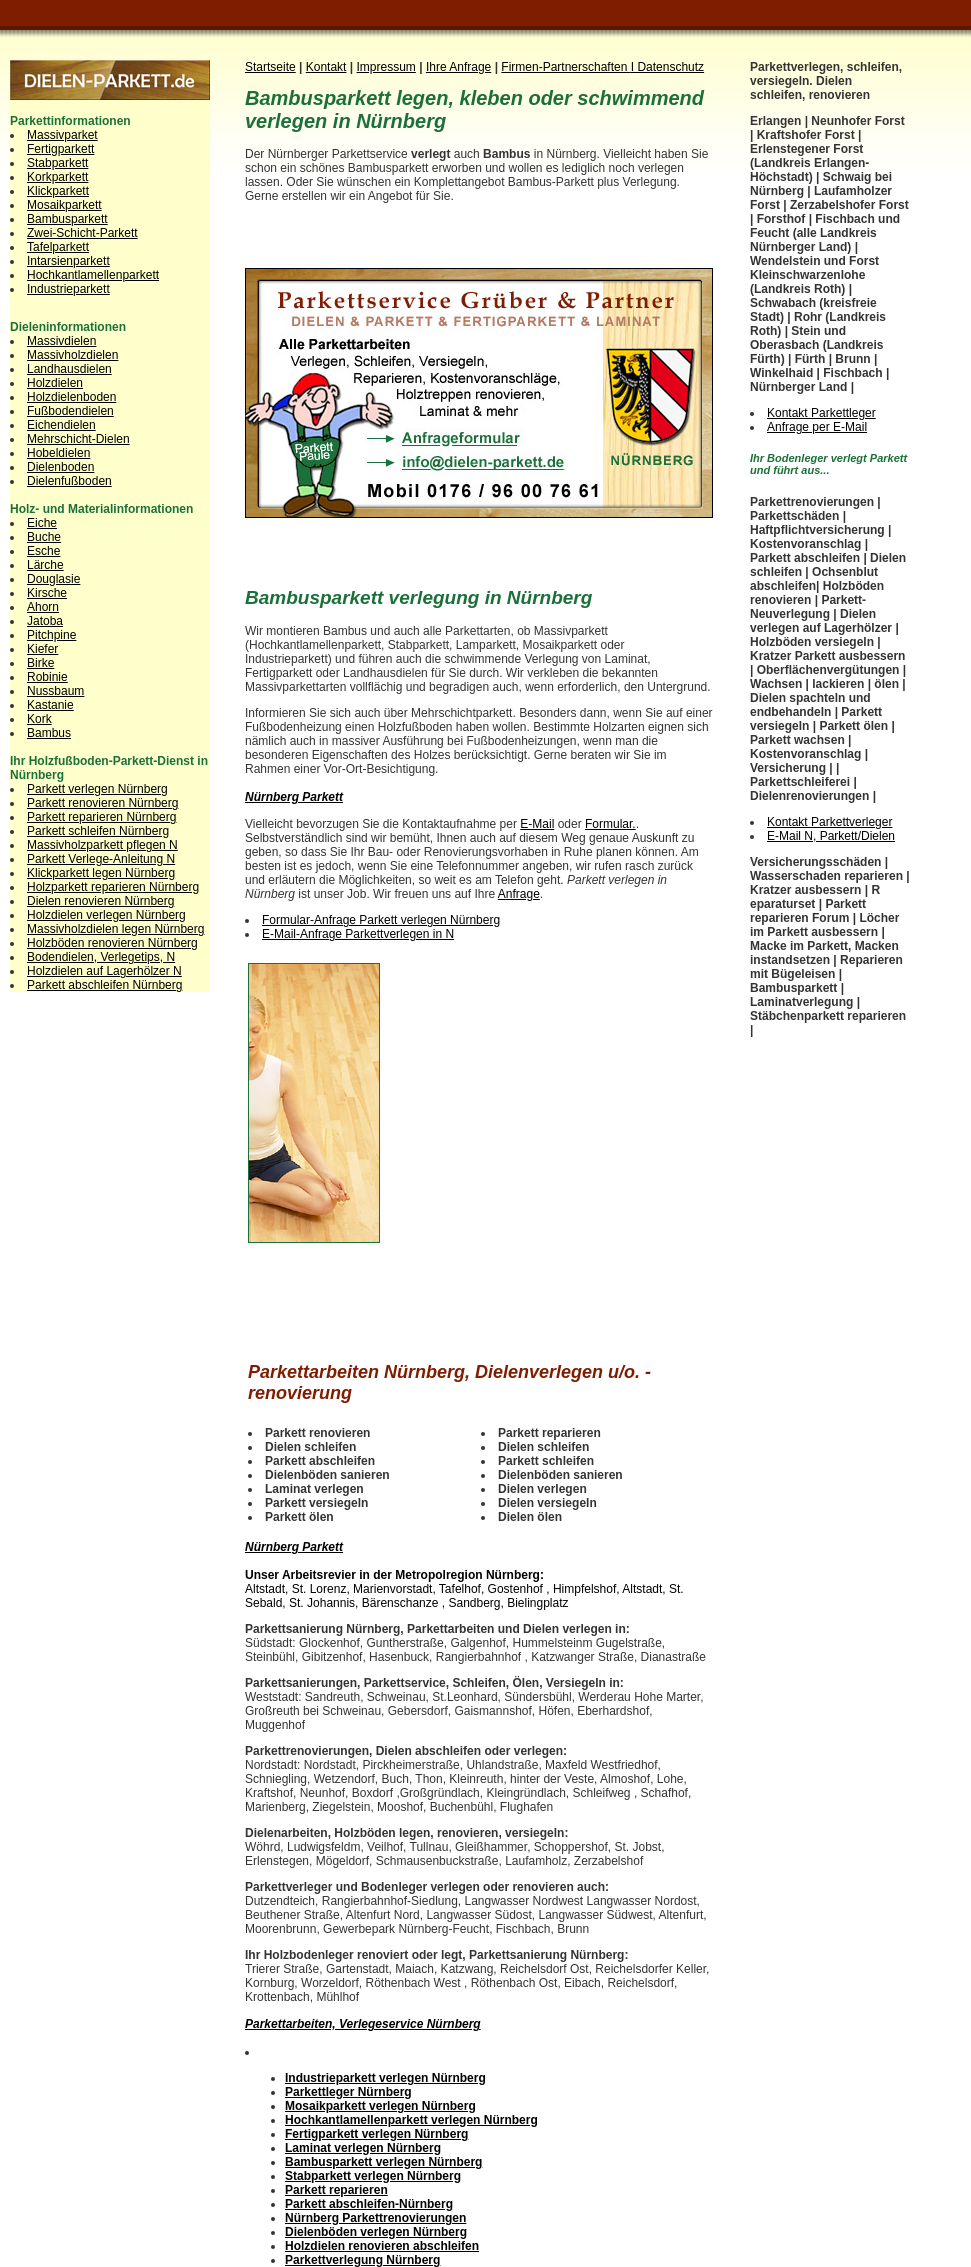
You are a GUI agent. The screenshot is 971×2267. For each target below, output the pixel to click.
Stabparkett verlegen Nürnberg (373, 2176)
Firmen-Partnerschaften (565, 67)
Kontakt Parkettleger (821, 413)
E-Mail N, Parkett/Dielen (831, 836)
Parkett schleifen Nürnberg (98, 831)
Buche (44, 537)
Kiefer (42, 649)
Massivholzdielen (72, 355)
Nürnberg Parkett (294, 797)
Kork (39, 719)
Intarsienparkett (68, 261)
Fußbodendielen (70, 411)
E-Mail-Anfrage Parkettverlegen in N (358, 934)
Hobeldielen (58, 453)
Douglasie (53, 579)
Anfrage (519, 894)
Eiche (42, 523)
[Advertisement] (479, 248)
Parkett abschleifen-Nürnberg (369, 2204)
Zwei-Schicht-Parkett (82, 233)
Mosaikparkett (64, 205)
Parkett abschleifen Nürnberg (104, 985)
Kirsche (47, 593)
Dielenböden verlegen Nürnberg (376, 2232)
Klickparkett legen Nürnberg (101, 873)
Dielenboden (60, 467)
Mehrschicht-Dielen (78, 439)
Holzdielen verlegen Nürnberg (106, 915)
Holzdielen (55, 383)
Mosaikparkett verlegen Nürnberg (380, 2106)
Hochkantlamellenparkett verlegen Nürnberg (411, 2120)
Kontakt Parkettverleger (829, 822)
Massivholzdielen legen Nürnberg (115, 929)
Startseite (270, 67)
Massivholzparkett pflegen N (102, 845)
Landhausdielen (69, 369)
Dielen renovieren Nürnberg (100, 901)
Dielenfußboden (69, 481)
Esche (43, 551)
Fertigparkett (60, 149)
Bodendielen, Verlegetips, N (101, 957)
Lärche (45, 565)
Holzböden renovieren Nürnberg (112, 943)
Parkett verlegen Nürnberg (97, 789)
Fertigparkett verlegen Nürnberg (376, 2134)
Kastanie (50, 705)
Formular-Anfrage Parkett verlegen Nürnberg (381, 920)
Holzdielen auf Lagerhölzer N (104, 971)
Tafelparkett (58, 247)
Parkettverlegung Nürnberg (362, 2260)
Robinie (47, 677)
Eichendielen (61, 425)
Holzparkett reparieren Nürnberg (113, 887)
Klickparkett (58, 191)
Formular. (610, 824)
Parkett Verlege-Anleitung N (101, 859)
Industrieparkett (68, 289)
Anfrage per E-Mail (817, 427)
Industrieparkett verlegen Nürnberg (385, 2078)
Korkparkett (57, 177)
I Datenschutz (667, 67)
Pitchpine (51, 635)
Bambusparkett (67, 219)
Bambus (49, 733)
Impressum (386, 67)
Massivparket (62, 135)
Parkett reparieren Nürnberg (101, 817)
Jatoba (45, 621)
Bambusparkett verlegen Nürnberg (383, 2162)
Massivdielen (61, 341)
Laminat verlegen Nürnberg (363, 2148)
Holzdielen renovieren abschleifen (382, 2246)
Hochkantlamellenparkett (93, 275)
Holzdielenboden (71, 397)
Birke (40, 663)
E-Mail (537, 824)
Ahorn (43, 607)
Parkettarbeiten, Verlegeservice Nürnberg (363, 2024)
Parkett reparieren (336, 2190)
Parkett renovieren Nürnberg (102, 803)
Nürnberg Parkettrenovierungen (375, 2218)
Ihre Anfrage (458, 67)
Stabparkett (57, 163)
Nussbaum (55, 691)
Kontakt (326, 67)
